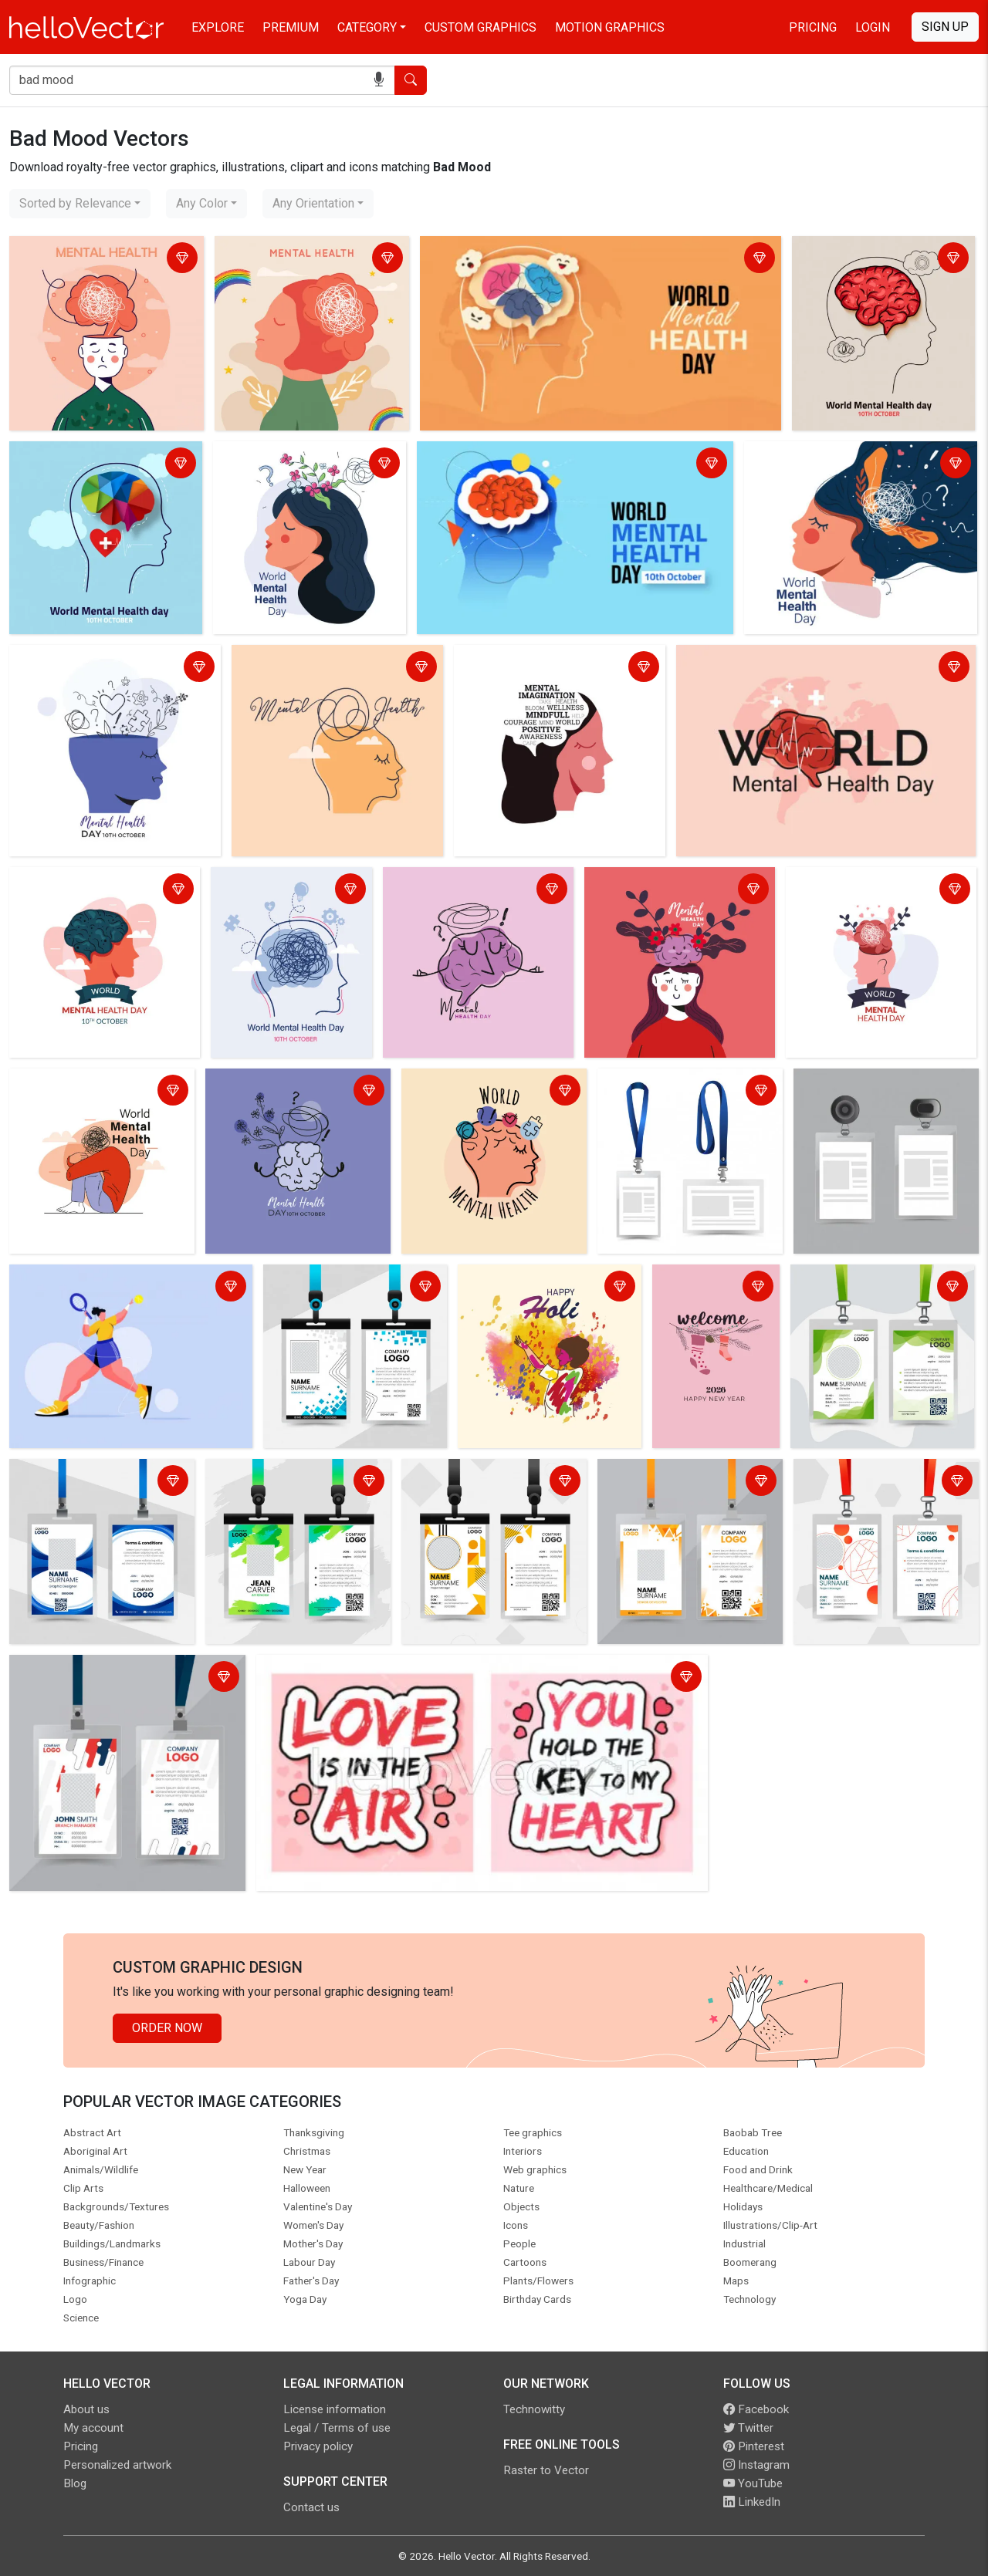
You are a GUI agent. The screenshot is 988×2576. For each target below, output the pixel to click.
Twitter (748, 2428)
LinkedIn (751, 2502)
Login (872, 27)
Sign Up (945, 26)
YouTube (753, 2483)
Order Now (167, 2028)
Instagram (756, 2465)
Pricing (813, 27)
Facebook (756, 2409)
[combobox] (80, 203)
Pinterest (753, 2446)
